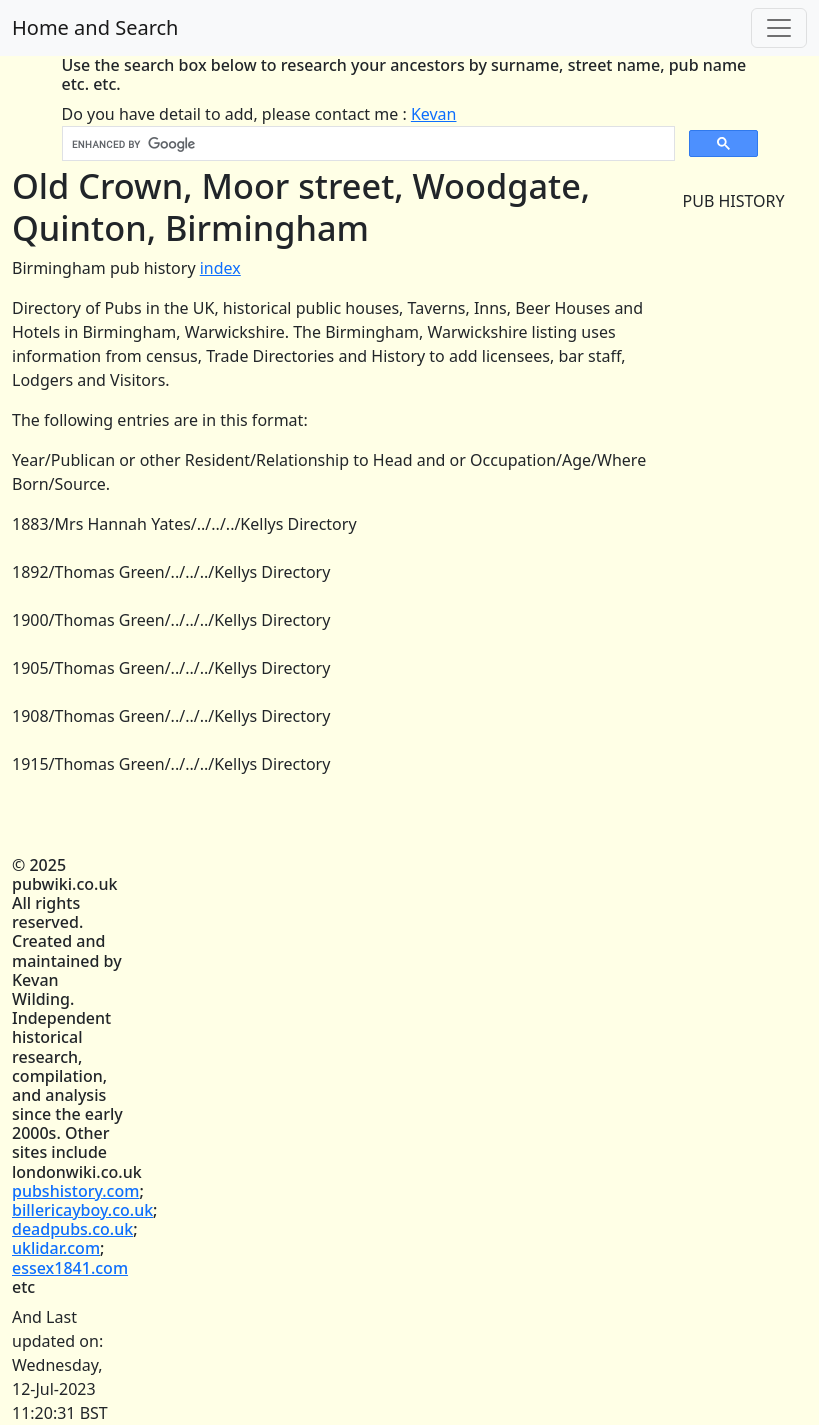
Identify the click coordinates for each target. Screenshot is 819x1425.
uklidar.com (56, 1248)
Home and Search (95, 27)
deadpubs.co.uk (72, 1229)
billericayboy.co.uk (82, 1210)
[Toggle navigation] (779, 28)
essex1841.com (70, 1268)
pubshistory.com (75, 1191)
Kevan (434, 114)
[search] (366, 144)
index (220, 268)
